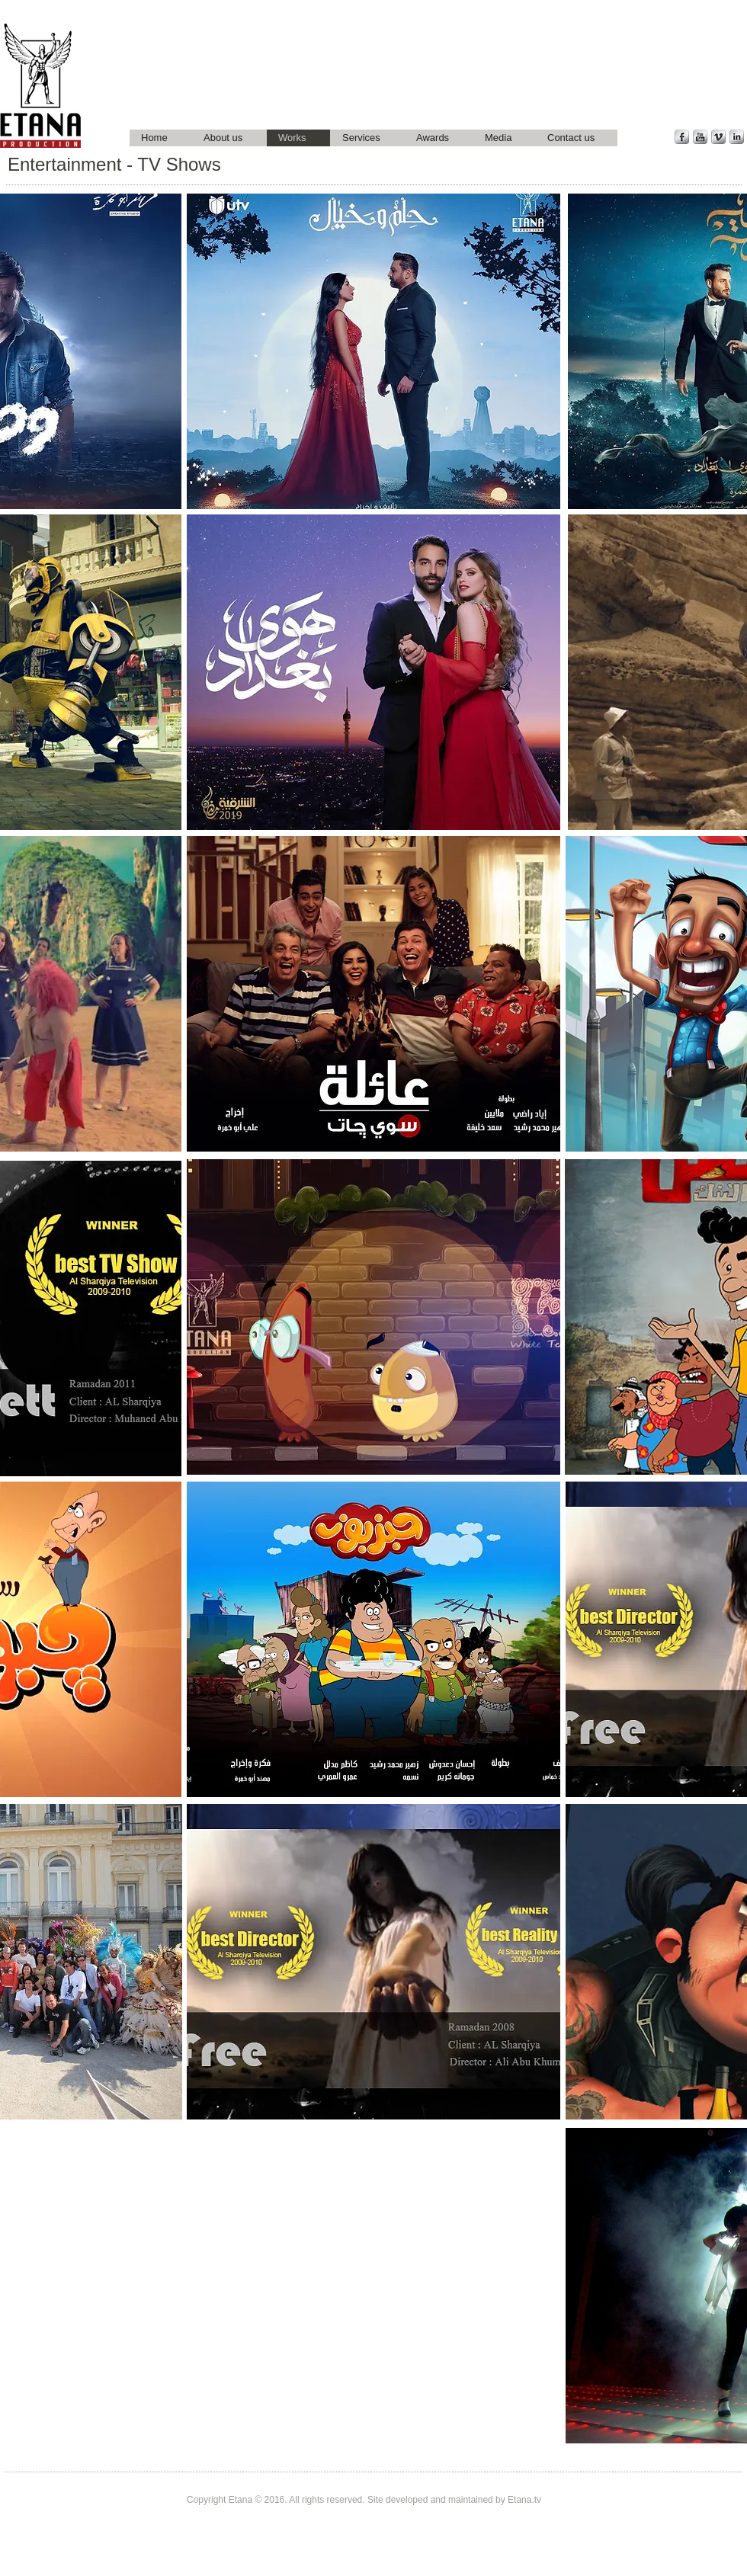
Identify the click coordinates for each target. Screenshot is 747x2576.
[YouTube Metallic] (700, 137)
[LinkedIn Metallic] (736, 137)
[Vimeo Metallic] (718, 137)
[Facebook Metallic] (682, 137)
